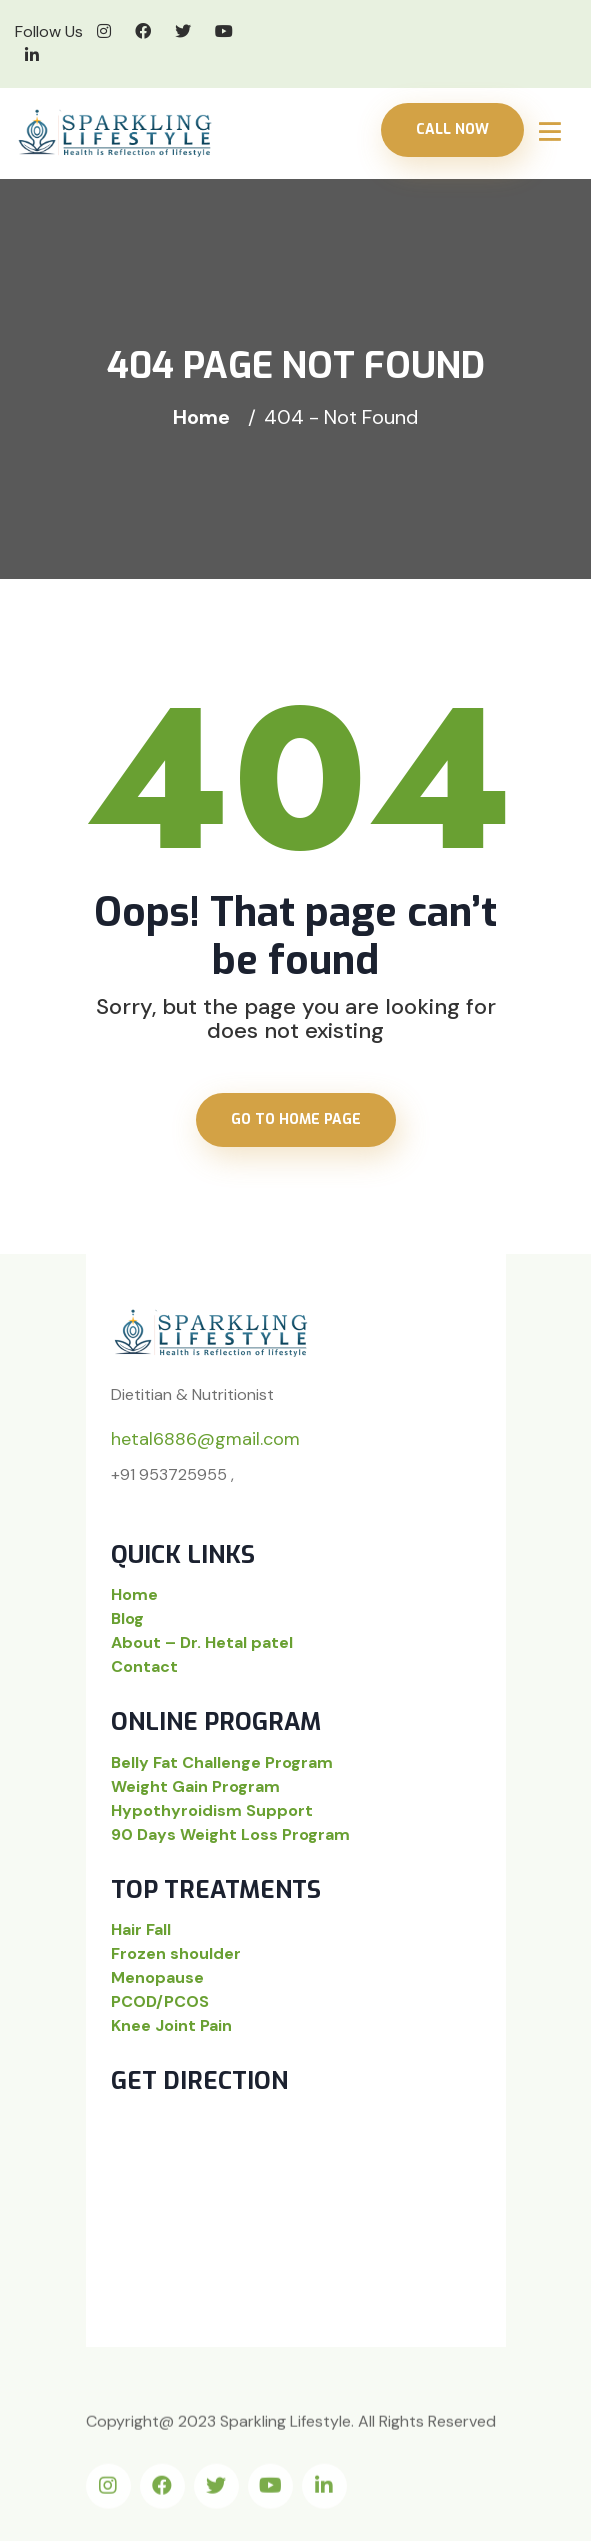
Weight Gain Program (195, 1786)
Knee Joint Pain (171, 2025)
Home (206, 417)
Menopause (157, 1977)
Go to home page (296, 1119)
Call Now (452, 129)
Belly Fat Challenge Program (222, 1762)
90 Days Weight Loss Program (230, 1834)
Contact (144, 1666)
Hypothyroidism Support (212, 1810)
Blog (127, 1618)
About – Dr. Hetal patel (202, 1642)
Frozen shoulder (176, 1953)
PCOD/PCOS (160, 2001)
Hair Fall (141, 1929)
